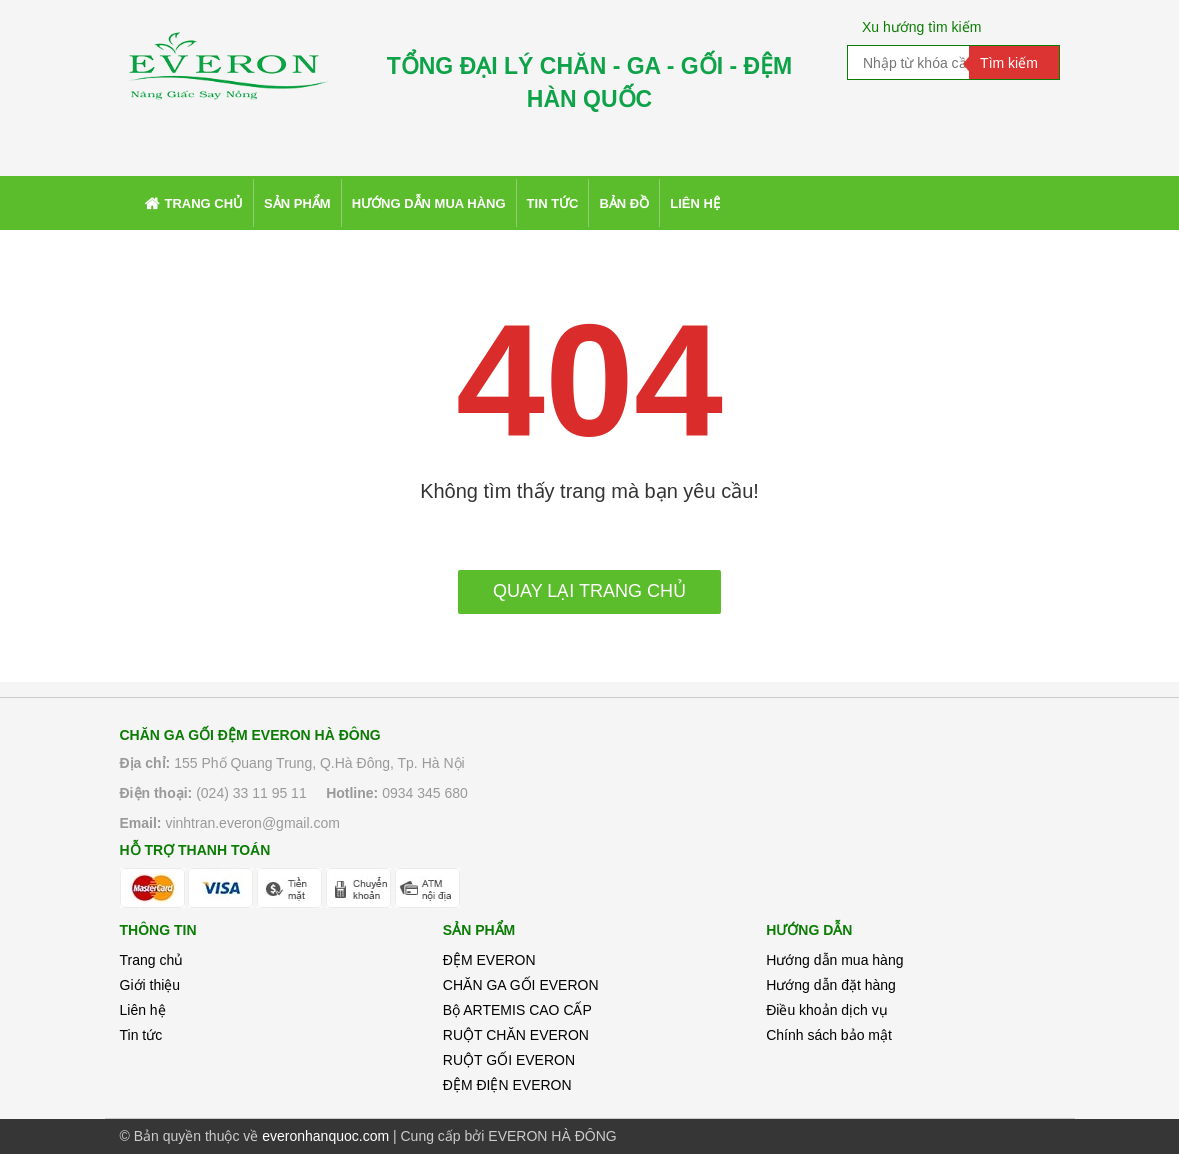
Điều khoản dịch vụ (827, 1010)
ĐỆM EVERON (489, 960)
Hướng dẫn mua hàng (834, 960)
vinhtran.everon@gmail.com (252, 823)
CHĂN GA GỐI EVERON (521, 985)
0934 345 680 (425, 793)
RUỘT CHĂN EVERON (516, 1035)
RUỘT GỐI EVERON (509, 1060)
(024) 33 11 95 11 (251, 793)
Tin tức (141, 1035)
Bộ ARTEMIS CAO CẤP (517, 1010)
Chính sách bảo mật (829, 1035)
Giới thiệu (150, 985)
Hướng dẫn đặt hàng (831, 985)
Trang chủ (152, 960)
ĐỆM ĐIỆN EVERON (507, 1085)
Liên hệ (143, 1010)
